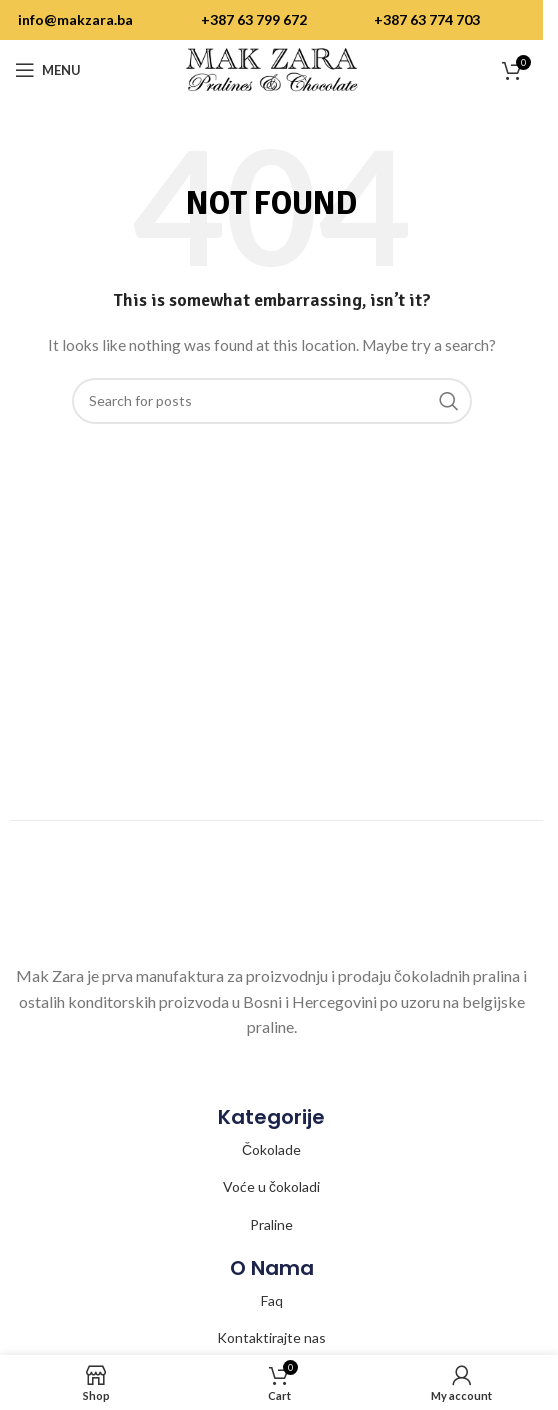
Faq (272, 1300)
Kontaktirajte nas (271, 1337)
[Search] (272, 401)
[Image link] (272, 910)
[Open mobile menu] (48, 70)
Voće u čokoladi (271, 1186)
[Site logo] (272, 68)
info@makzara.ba (75, 19)
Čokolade (271, 1149)
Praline (271, 1224)
